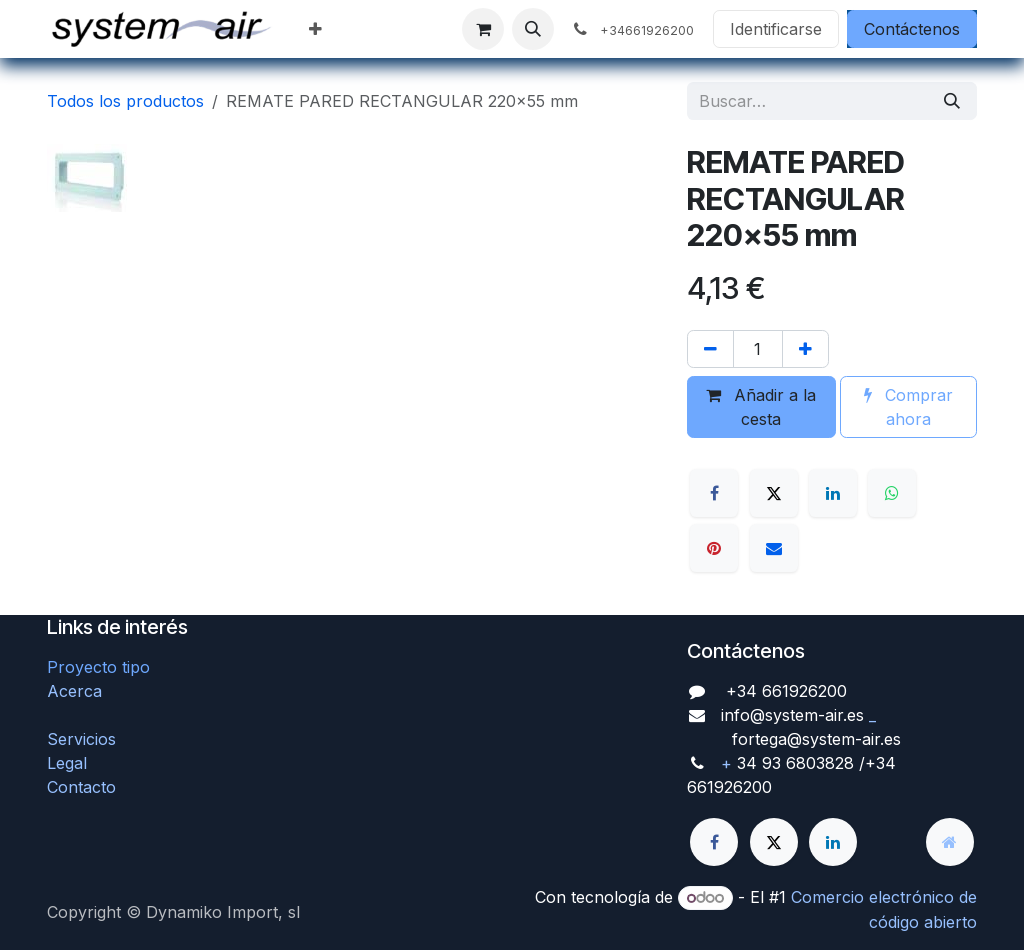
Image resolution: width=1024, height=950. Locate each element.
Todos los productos (125, 101)
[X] (774, 493)
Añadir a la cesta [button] (761, 407)
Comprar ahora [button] (908, 407)
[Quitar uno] (710, 349)
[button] (533, 29)
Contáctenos (912, 29)
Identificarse (776, 29)
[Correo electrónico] (774, 548)
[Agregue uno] (805, 349)
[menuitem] (315, 29)
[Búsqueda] (952, 101)
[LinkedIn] (833, 493)
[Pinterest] (714, 548)
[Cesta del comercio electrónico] (483, 29)
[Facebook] (714, 493)
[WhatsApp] (892, 493)
